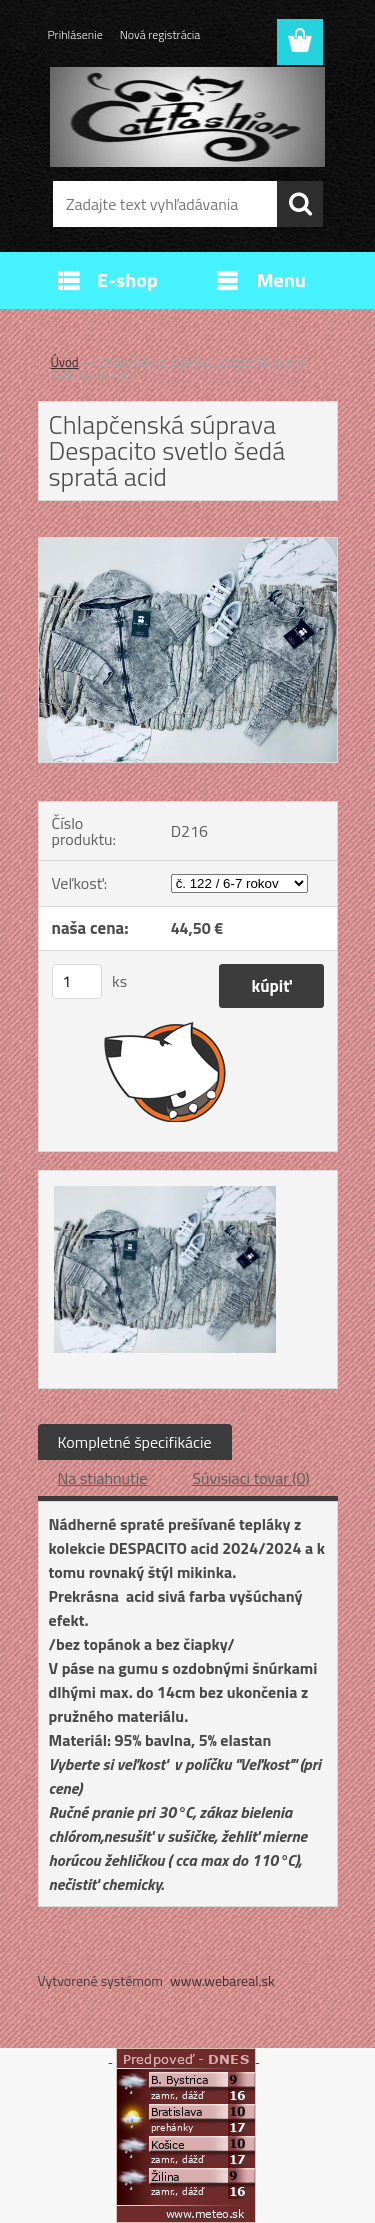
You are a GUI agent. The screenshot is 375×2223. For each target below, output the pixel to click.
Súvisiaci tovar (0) (250, 1478)
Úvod (65, 362)
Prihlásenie (75, 34)
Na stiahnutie (103, 1478)
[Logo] (187, 117)
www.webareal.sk (222, 1980)
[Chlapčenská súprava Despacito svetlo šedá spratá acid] (188, 546)
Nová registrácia (160, 34)
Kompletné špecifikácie (135, 1442)
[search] (300, 204)
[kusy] (77, 981)
